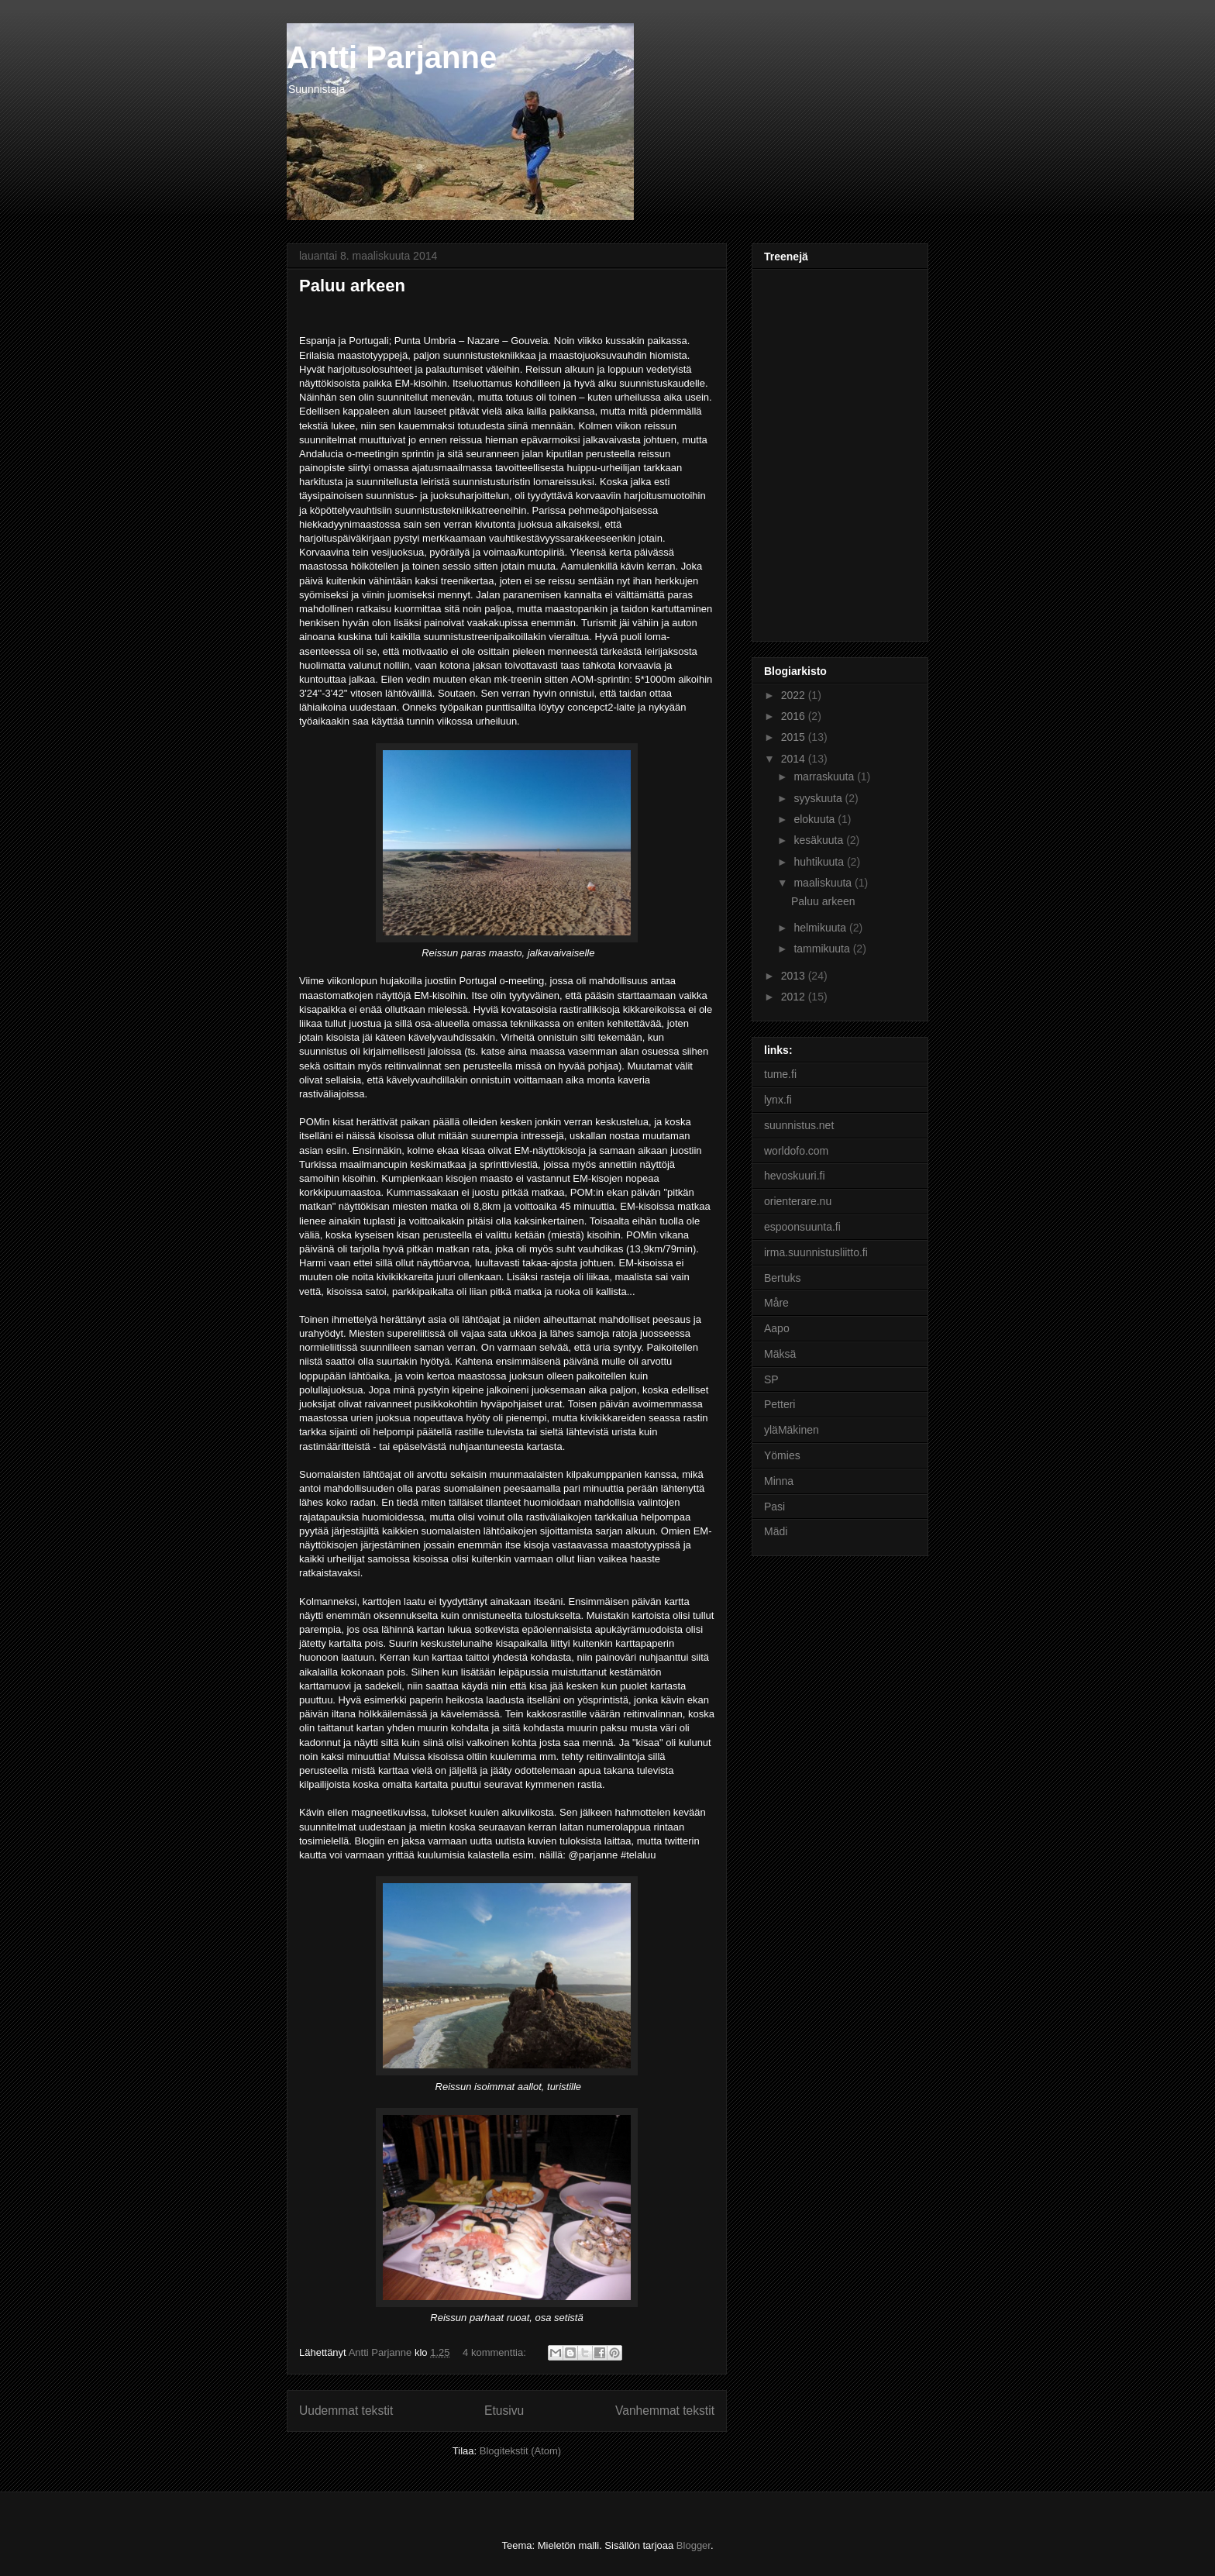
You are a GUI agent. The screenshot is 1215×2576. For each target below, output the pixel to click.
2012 (794, 996)
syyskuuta (819, 798)
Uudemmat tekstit (346, 2410)
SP (771, 1379)
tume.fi (780, 1074)
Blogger (693, 2545)
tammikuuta (822, 948)
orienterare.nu (797, 1201)
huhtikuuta (820, 862)
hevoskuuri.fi (794, 1175)
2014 (794, 758)
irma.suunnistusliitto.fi (816, 1252)
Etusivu (504, 2410)
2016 (794, 716)
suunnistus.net (799, 1125)
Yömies (782, 1455)
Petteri (779, 1404)
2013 (794, 975)
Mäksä (780, 1354)
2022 (794, 695)
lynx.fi (778, 1099)
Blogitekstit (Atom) (520, 2451)
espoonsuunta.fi (802, 1227)
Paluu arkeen (352, 285)
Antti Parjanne (392, 57)
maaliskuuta (824, 882)
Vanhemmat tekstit (664, 2410)
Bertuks (782, 1278)
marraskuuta (825, 776)
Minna (778, 1481)
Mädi (775, 1531)
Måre (776, 1303)
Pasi (774, 1506)
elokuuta (815, 819)
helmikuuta (821, 927)
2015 (794, 737)
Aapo (777, 1328)
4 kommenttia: (495, 2352)
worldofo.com (796, 1151)
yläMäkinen (791, 1430)
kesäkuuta (819, 840)
